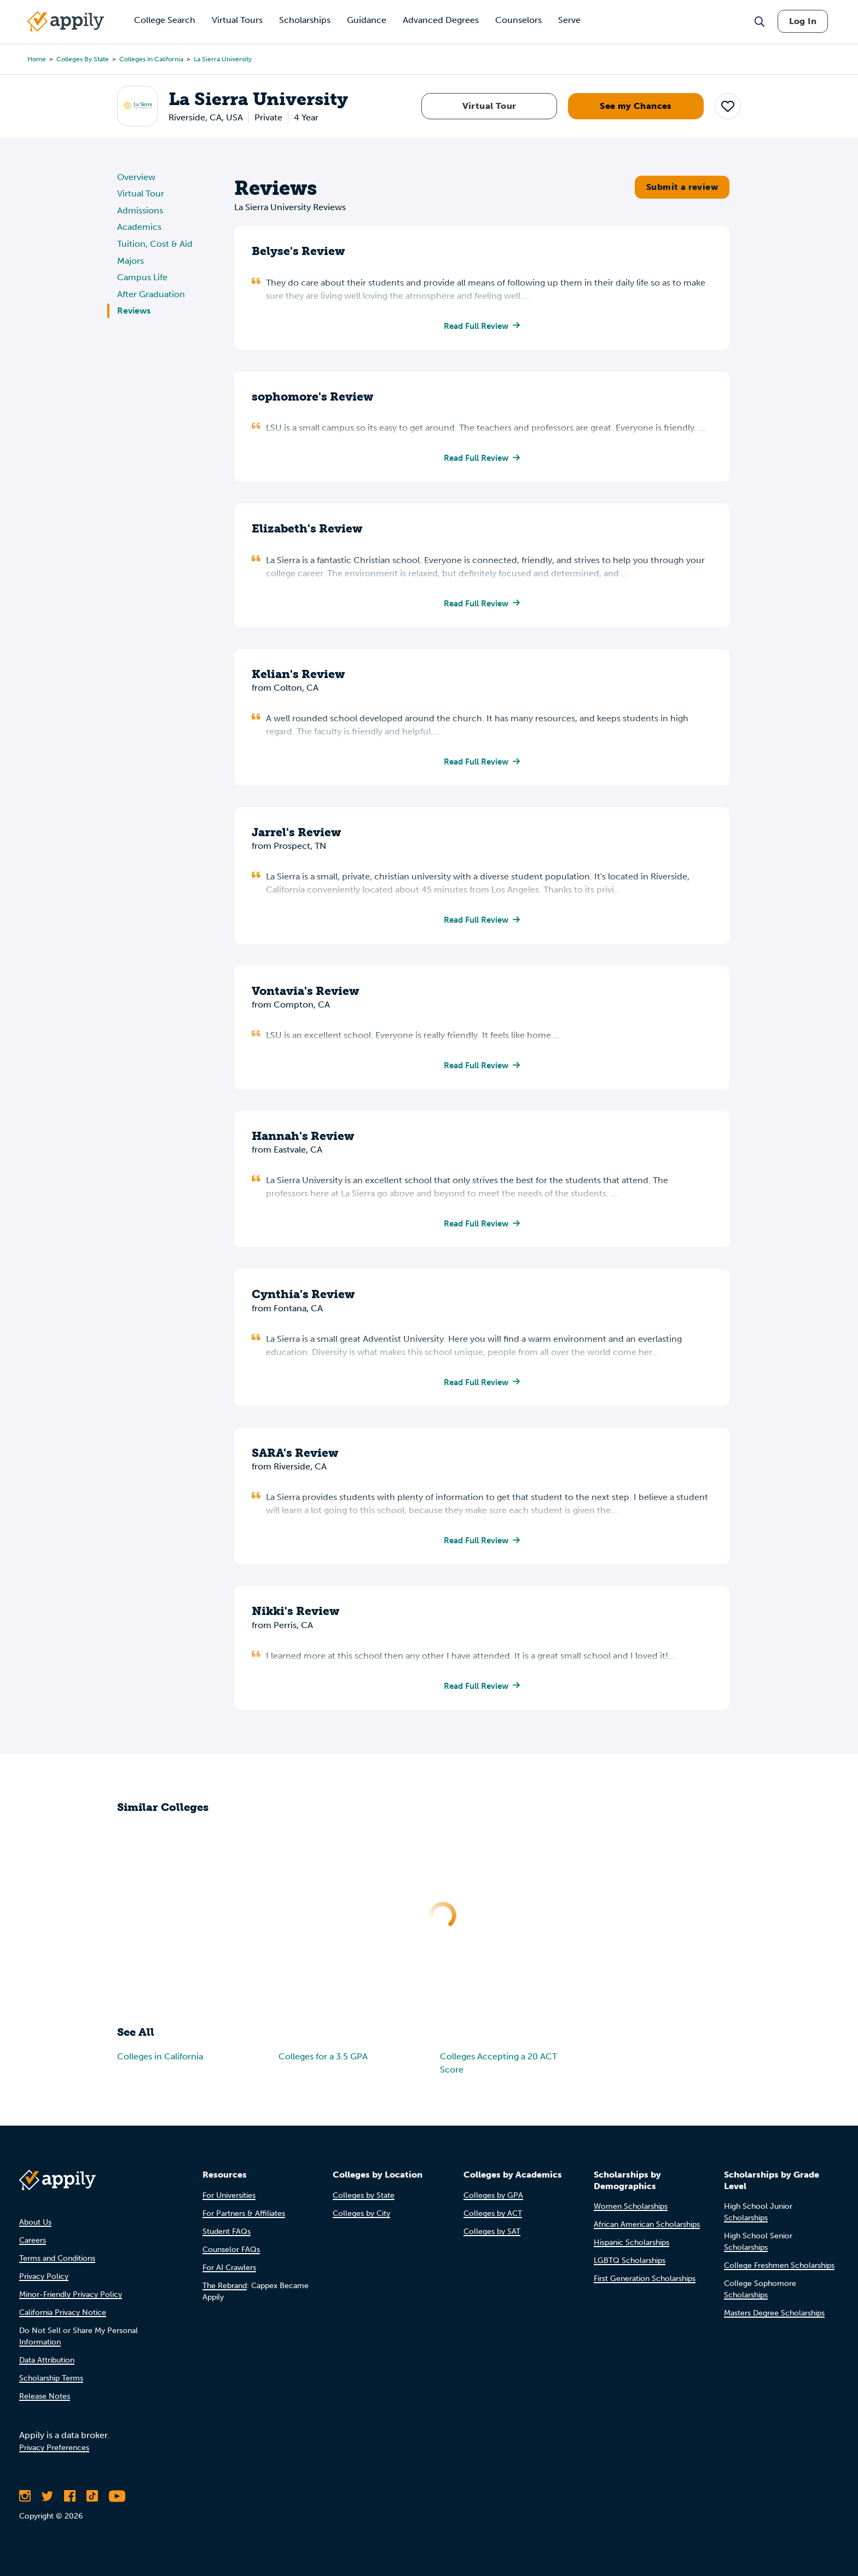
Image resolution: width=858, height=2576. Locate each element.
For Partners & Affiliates (243, 2220)
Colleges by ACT (492, 2220)
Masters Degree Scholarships (774, 2320)
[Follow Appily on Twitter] (47, 2503)
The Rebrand (224, 2292)
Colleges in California (151, 59)
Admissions (140, 210)
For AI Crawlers (229, 2274)
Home (36, 59)
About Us (35, 2229)
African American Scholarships (647, 2232)
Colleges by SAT (491, 2238)
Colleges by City (361, 2220)
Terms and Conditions (57, 2265)
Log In (802, 21)
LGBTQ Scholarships (629, 2268)
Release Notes (44, 2403)
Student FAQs (226, 2238)
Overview (136, 177)
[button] (727, 105)
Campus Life (142, 277)
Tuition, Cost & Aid (155, 244)
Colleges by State (82, 59)
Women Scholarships (631, 2214)
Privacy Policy (43, 2283)
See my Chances (636, 106)
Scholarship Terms (51, 2385)
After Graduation (151, 294)
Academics (139, 227)
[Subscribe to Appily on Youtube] (117, 2503)
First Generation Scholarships (644, 2286)
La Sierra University (223, 59)
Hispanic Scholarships (631, 2250)
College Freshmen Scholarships (779, 2273)
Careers (32, 2247)
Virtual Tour (489, 106)
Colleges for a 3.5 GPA (323, 2066)
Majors (130, 261)
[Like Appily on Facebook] (70, 2503)
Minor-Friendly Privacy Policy (70, 2301)
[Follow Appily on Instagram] (25, 2503)
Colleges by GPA (493, 2202)
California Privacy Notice (62, 2319)
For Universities (229, 2202)
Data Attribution (46, 2367)
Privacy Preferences (54, 2454)
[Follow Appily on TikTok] (92, 2503)
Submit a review (682, 187)
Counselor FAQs (231, 2256)
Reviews (133, 310)
